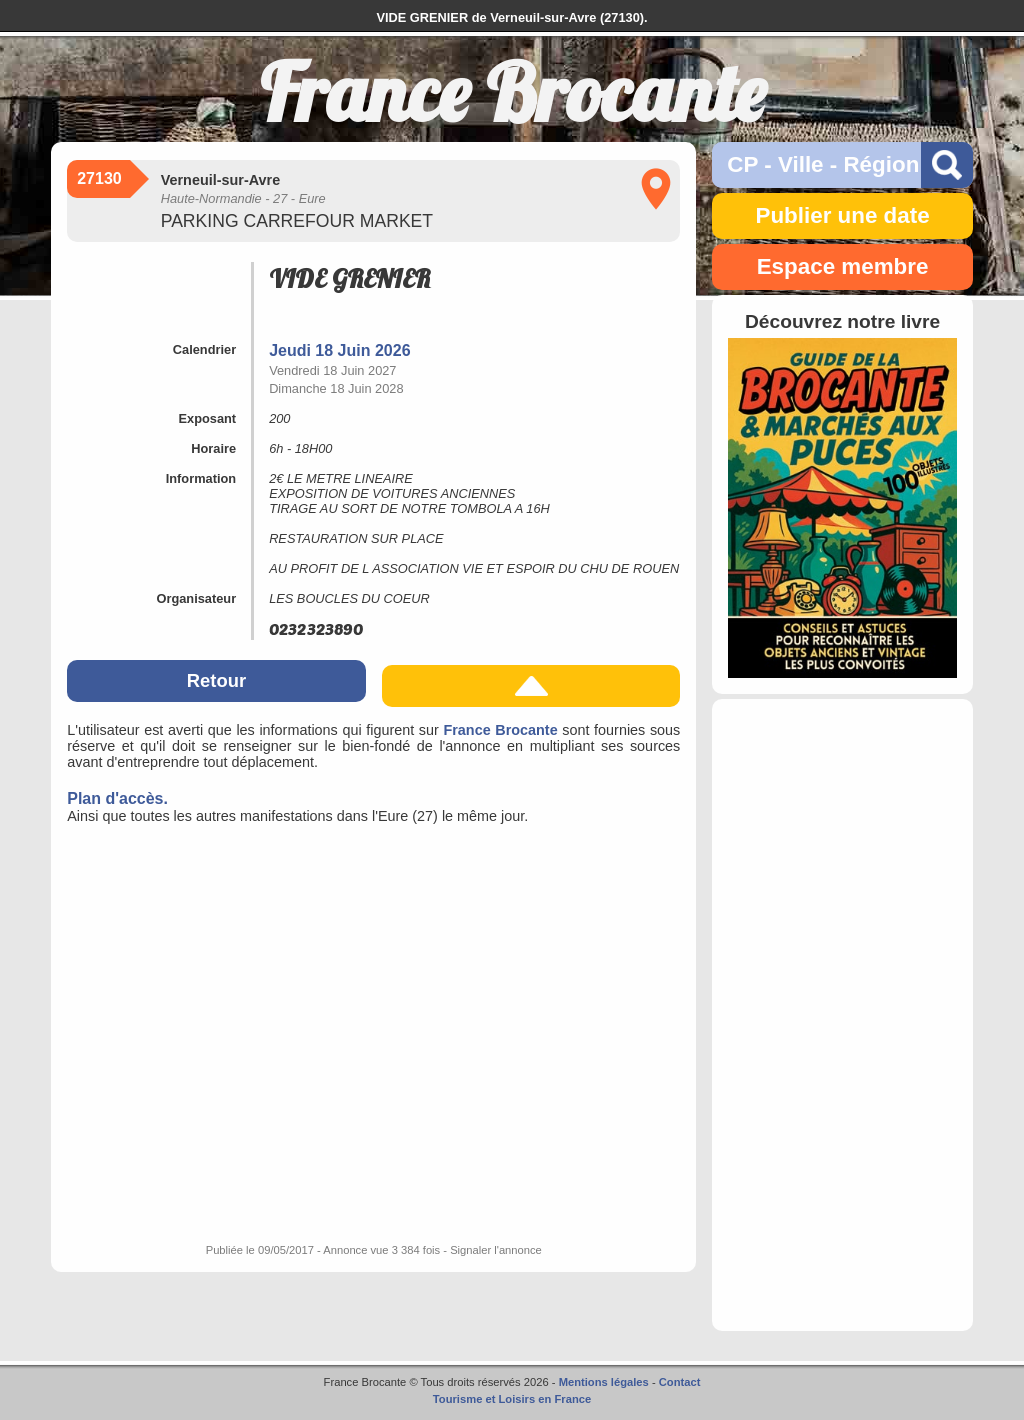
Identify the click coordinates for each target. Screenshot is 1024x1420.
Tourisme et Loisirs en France (512, 1399)
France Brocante (500, 730)
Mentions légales (604, 1382)
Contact (680, 1382)
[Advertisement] (842, 1015)
